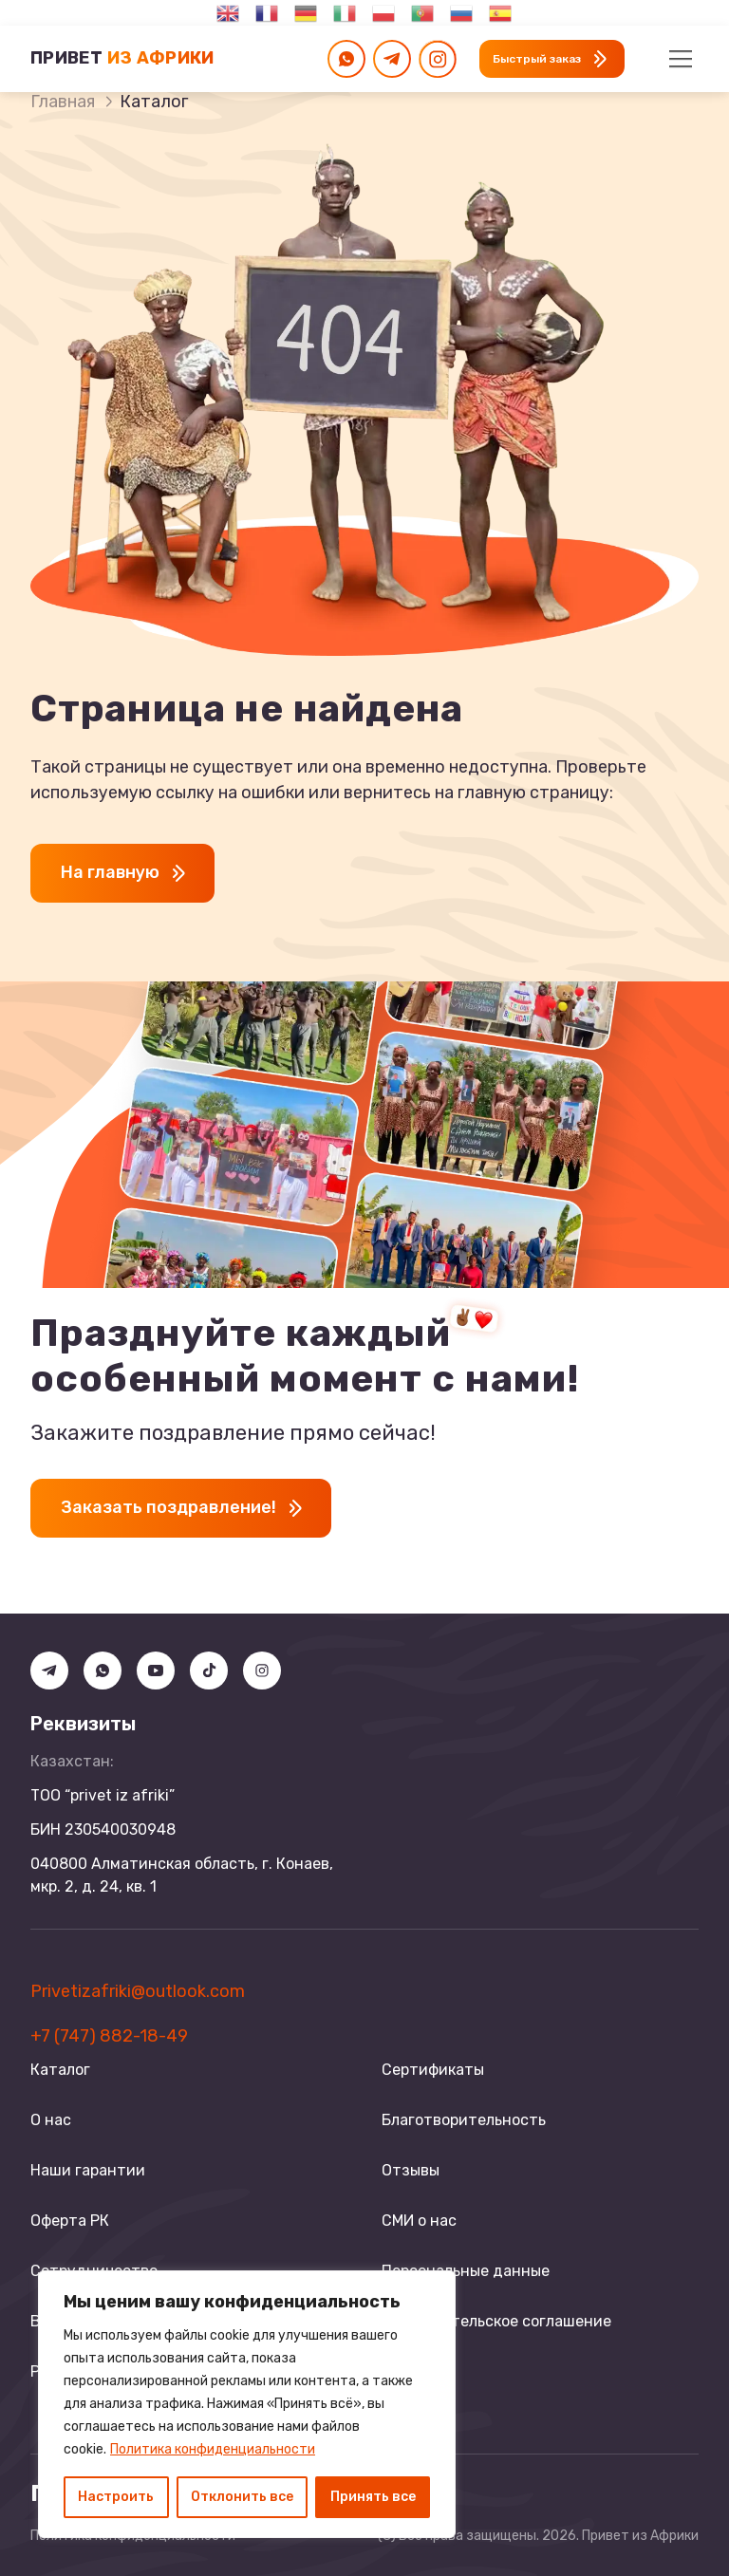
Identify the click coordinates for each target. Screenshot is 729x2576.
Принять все (373, 2497)
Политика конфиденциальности (212, 2449)
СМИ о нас (419, 2221)
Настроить (116, 2497)
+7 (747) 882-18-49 (109, 2035)
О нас (50, 2120)
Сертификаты (433, 2070)
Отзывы (410, 2170)
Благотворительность (464, 2120)
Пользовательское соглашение (496, 2321)
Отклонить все (242, 2497)
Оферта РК (69, 2221)
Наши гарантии (87, 2170)
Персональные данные (466, 2271)
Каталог (60, 2070)
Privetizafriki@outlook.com (137, 1991)
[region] (247, 2404)
